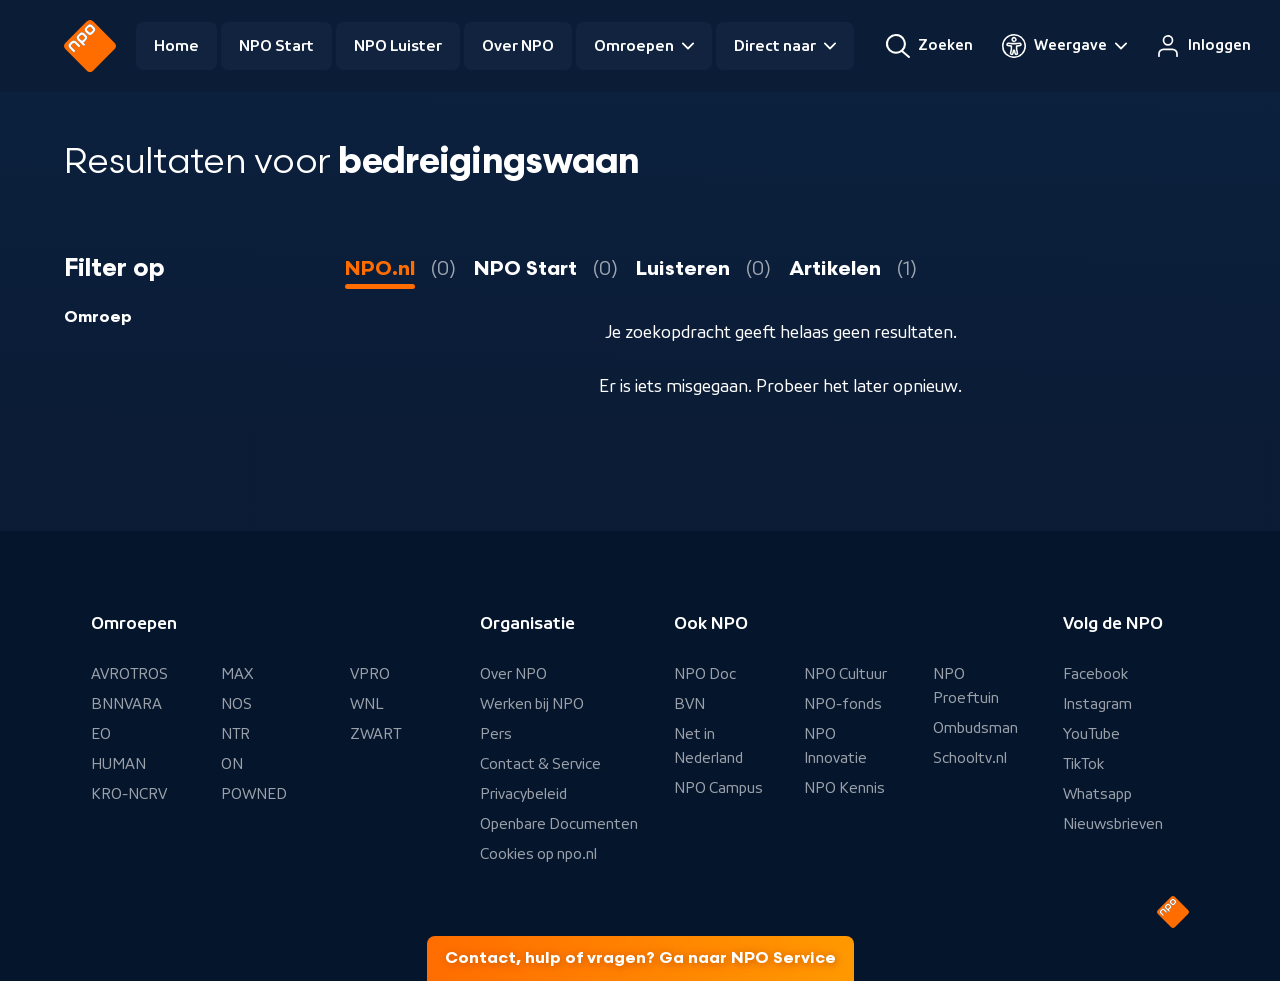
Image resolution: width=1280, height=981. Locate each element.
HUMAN (118, 764)
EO (101, 734)
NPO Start (276, 46)
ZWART (375, 734)
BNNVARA (126, 704)
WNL (367, 704)
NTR (235, 734)
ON (232, 764)
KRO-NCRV (129, 794)
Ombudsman (975, 728)
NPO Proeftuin (966, 686)
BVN (689, 704)
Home (176, 46)
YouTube (1091, 734)
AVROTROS (129, 674)
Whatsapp (1097, 794)
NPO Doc (705, 674)
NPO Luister (398, 46)
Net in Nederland (708, 746)
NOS (236, 704)
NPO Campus (718, 788)
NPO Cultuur (845, 674)
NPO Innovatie (835, 746)
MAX (237, 674)
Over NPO (518, 46)
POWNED (254, 794)
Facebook (1095, 674)
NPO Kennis (844, 788)
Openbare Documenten (559, 824)
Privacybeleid (523, 794)
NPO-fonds (843, 704)
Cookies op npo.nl (538, 854)
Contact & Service (540, 764)
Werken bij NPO (532, 704)
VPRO (370, 674)
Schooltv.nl (970, 758)
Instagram (1097, 704)
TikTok (1083, 764)
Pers (496, 734)
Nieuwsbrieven (1113, 824)
